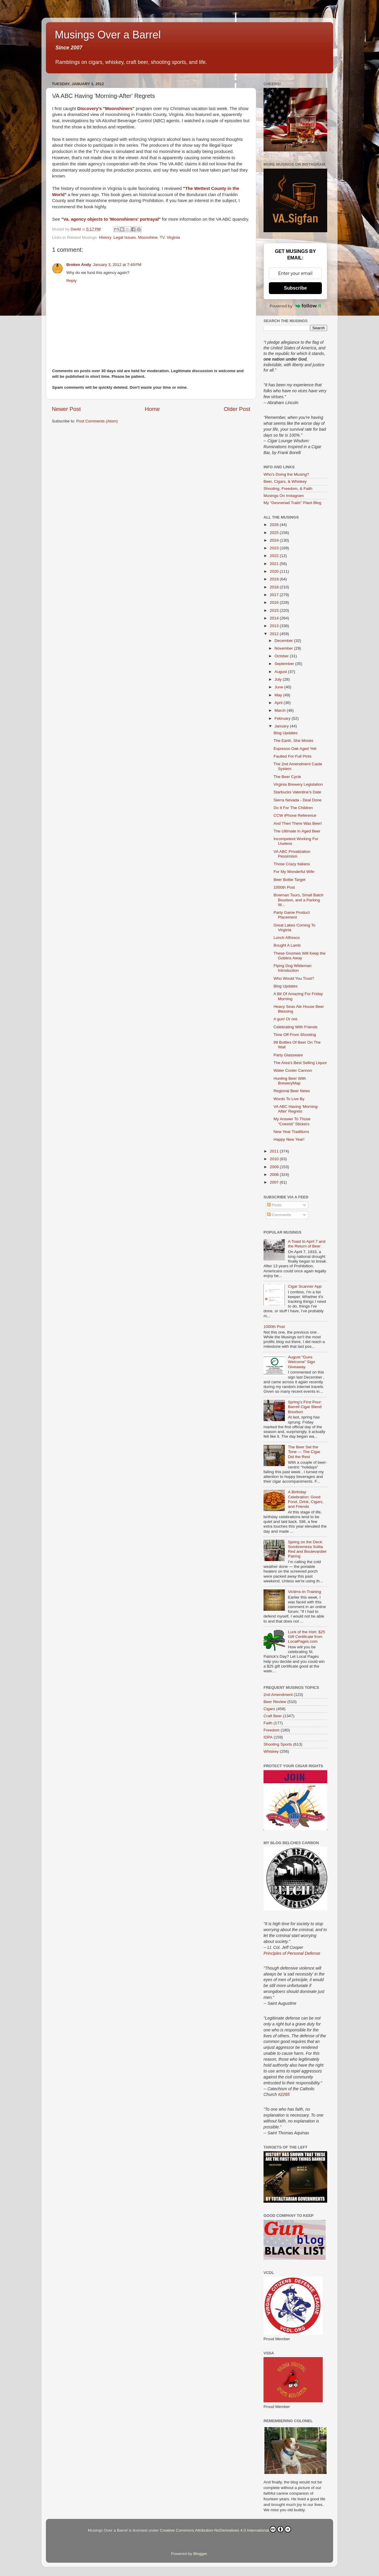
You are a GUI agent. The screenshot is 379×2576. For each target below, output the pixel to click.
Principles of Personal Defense (292, 1953)
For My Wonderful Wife (294, 871)
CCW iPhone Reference (295, 815)
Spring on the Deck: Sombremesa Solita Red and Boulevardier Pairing (307, 1549)
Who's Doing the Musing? (286, 474)
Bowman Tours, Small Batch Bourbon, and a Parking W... (299, 900)
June (279, 687)
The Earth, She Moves (293, 740)
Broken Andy (78, 264)
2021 (275, 563)
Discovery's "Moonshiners (104, 108)
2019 (275, 579)
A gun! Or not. (286, 1019)
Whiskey (271, 1751)
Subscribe (295, 287)
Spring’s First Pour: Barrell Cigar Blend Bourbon (305, 1407)
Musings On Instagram (284, 495)
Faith (268, 1723)
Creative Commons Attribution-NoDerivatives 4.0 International (225, 2529)
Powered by (295, 306)
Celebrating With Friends (296, 1027)
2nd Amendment (278, 1694)
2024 (275, 540)
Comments (279, 1215)
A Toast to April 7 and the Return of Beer (306, 1243)
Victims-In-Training (304, 1591)
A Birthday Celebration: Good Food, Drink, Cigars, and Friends (305, 1499)
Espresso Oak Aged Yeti (295, 748)
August (281, 671)
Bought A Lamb (287, 945)
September (284, 663)
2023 (275, 548)
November (284, 648)
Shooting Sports (278, 1744)
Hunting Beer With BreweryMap (290, 1080)
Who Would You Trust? (294, 978)
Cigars (269, 1709)
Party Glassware (288, 1055)
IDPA (268, 1737)
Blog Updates (286, 733)
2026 (275, 524)
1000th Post (284, 887)
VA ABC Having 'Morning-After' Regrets (296, 1108)
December (284, 640)
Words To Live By (289, 1099)
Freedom (272, 1730)
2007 (275, 1182)
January (282, 726)
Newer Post (66, 409)
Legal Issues (124, 237)
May (278, 695)
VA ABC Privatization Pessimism (292, 853)
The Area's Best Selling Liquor (300, 1063)
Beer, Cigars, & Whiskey (285, 481)
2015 (275, 610)
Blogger (200, 2553)
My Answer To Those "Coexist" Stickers (292, 1121)
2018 (275, 587)
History (105, 237)
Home (152, 409)
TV (162, 237)
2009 (275, 1167)
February (283, 718)
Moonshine (148, 237)
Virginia (173, 237)
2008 (275, 1174)
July (278, 679)
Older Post (237, 409)
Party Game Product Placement (292, 914)
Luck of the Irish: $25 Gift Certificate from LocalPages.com (306, 1637)
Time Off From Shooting (295, 1034)
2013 (275, 626)
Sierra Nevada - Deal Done (298, 800)
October (282, 656)
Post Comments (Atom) (97, 421)
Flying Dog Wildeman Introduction (292, 968)
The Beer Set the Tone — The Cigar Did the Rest (304, 1452)
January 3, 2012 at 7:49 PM (117, 264)
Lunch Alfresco (287, 937)
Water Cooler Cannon (293, 1070)
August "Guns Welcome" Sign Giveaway (301, 1362)
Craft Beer (273, 1716)
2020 (275, 571)
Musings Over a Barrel (108, 35)
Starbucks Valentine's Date (297, 792)
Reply (71, 280)
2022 (275, 555)
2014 (275, 618)
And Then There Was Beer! (298, 823)
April (279, 703)
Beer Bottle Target (290, 879)
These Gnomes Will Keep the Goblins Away (300, 955)
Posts (274, 1205)
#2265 (284, 2094)
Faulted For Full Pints (292, 756)
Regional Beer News (292, 1091)
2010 (275, 1159)
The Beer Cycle (287, 776)
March (280, 710)
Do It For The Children (293, 808)
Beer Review (275, 1701)
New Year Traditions (291, 1131)
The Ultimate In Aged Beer (297, 831)
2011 (275, 1151)
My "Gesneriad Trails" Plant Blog (292, 503)
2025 (275, 532)
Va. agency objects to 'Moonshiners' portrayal (111, 219)
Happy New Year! (289, 1139)
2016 (275, 602)
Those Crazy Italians (292, 864)
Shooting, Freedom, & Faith (288, 488)
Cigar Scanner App (304, 1286)
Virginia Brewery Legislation (298, 784)
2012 (275, 634)
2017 (275, 595)
